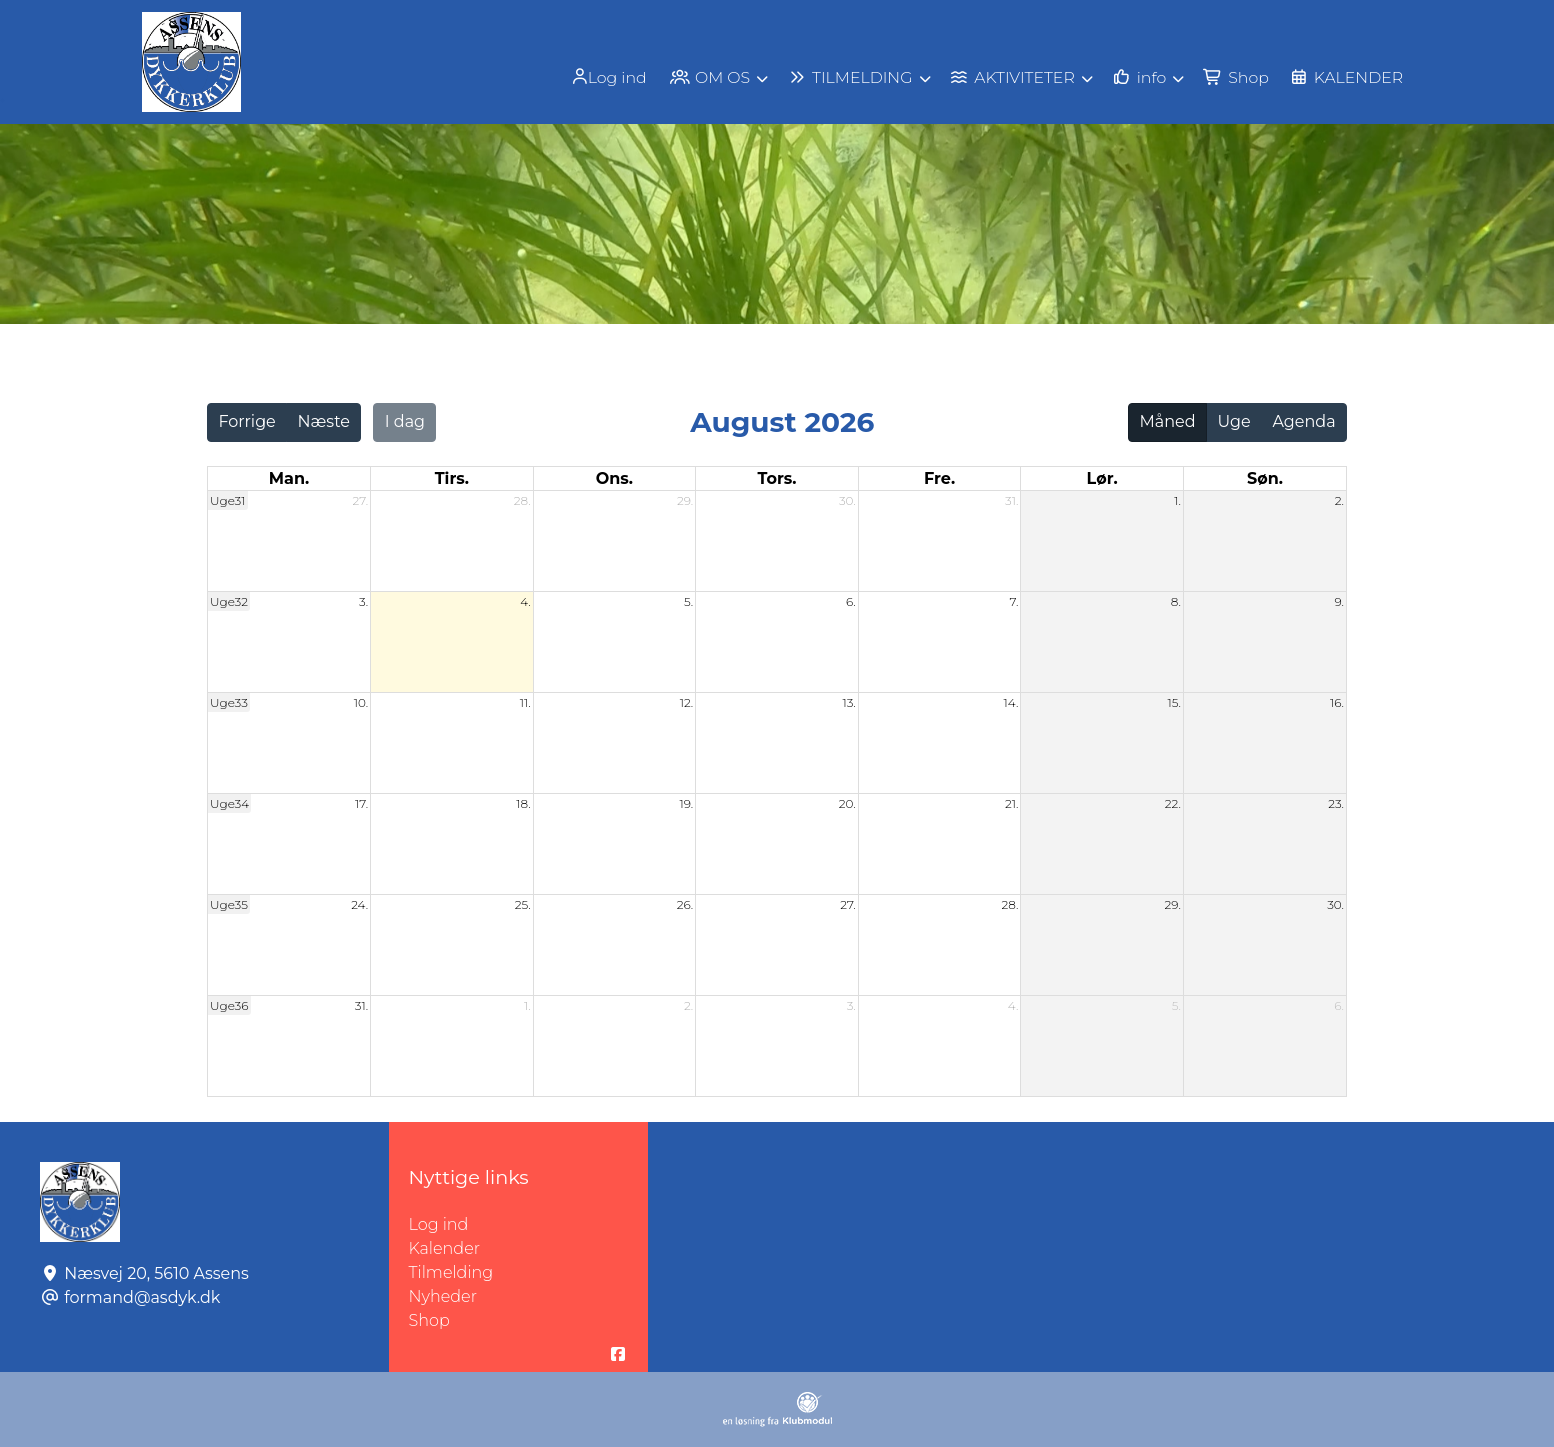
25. (523, 904)
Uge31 (228, 500)
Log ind (600, 77)
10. (361, 702)
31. (1011, 500)
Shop (429, 1320)
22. (1173, 803)
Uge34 (229, 803)
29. (685, 500)
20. (847, 803)
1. (1177, 500)
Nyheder (443, 1296)
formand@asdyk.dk (142, 1297)
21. (1011, 803)
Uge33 (229, 702)
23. (1336, 803)
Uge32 (229, 601)
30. (847, 500)
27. (360, 500)
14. (1011, 702)
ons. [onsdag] (614, 478)
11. (525, 702)
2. (1339, 500)
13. (848, 702)
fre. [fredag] (939, 478)
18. (523, 803)
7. (1014, 601)
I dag (405, 421)
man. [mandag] (289, 478)
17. (361, 803)
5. (688, 601)
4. (525, 601)
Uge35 (229, 904)
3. (363, 601)
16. (1337, 702)
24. (359, 904)
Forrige (246, 421)
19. (686, 803)
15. (1174, 702)
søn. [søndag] (1265, 478)
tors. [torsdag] (776, 478)
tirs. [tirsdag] (452, 478)
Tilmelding (451, 1272)
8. (1176, 601)
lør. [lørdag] (1102, 478)
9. (1340, 601)
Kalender (445, 1248)
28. (522, 500)
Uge (1233, 421)
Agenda (1303, 421)
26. (685, 904)
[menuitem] (602, 76)
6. (851, 601)
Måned (1168, 421)
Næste (324, 421)
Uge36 (229, 1005)
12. (687, 702)
